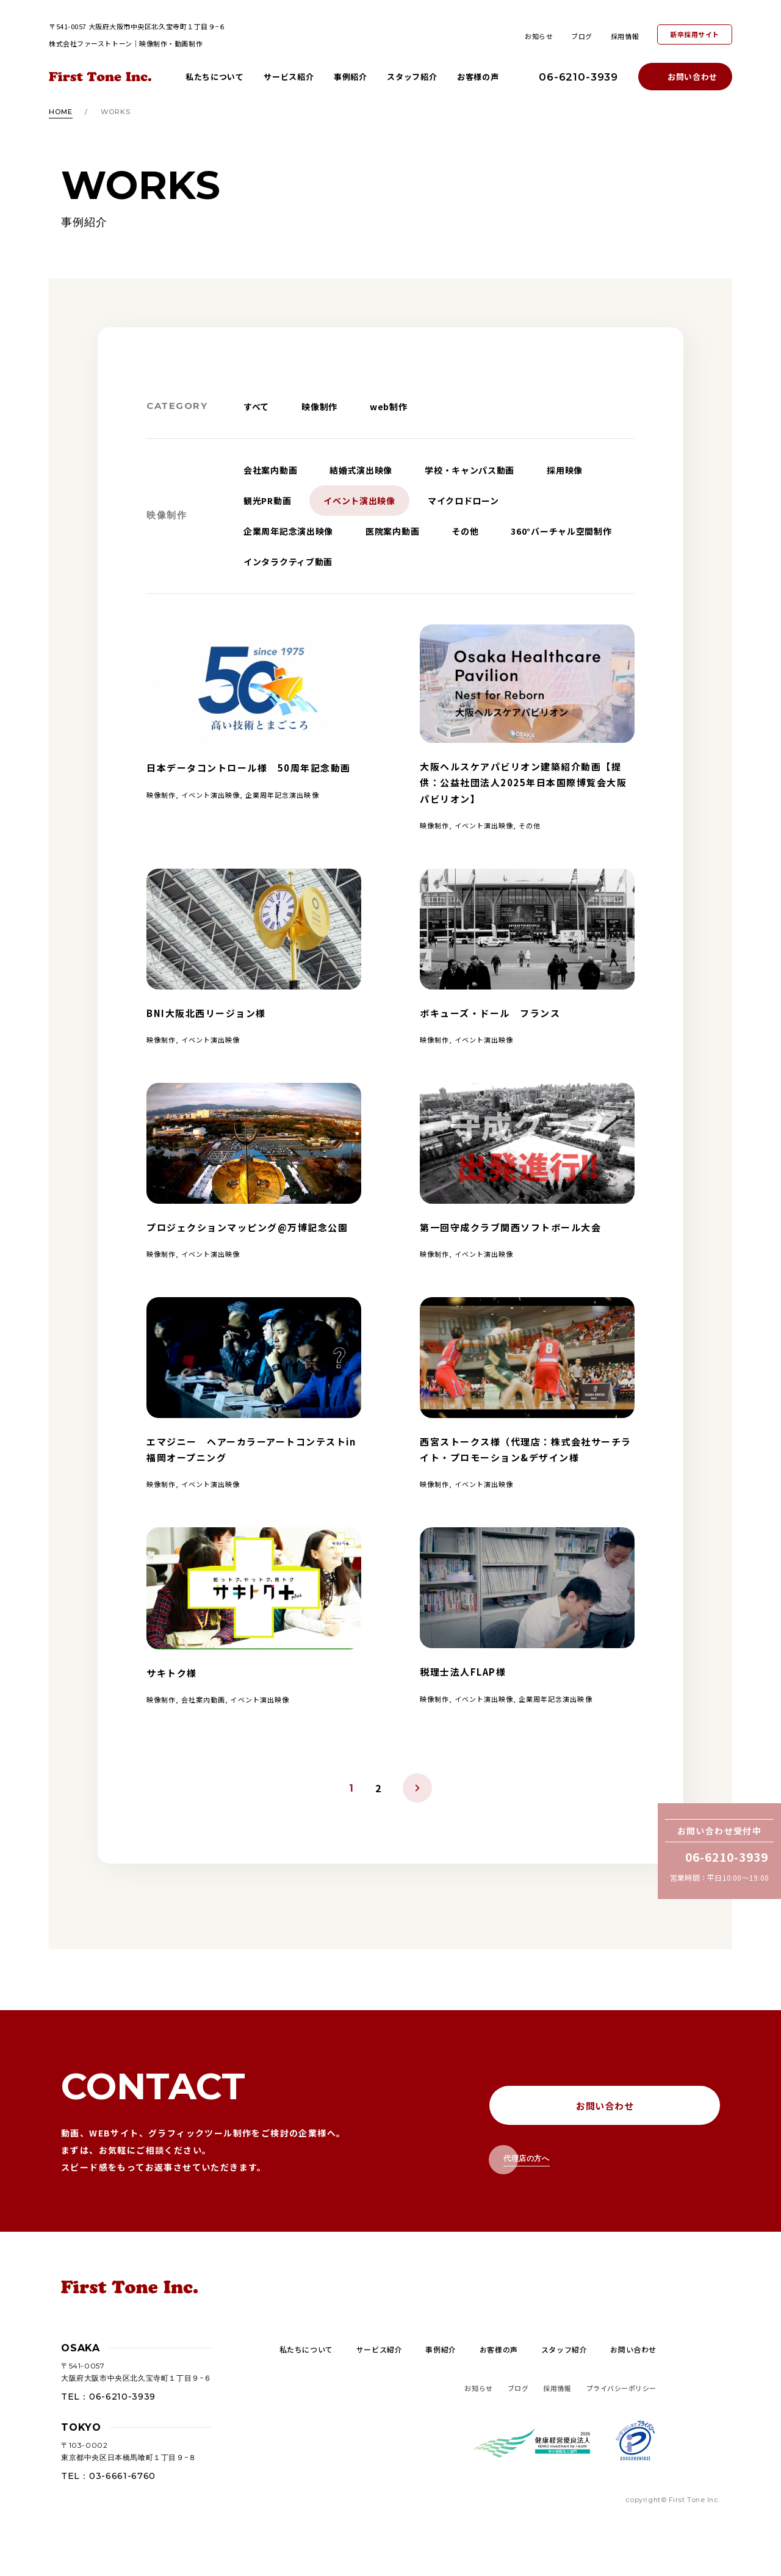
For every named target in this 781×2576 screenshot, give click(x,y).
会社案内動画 (270, 470)
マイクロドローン (463, 500)
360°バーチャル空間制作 (561, 531)
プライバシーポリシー (621, 2388)
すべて (256, 406)
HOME (61, 111)
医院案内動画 (392, 531)
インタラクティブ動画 (288, 561)
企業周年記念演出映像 (288, 531)
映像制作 (319, 406)
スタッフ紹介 (412, 76)
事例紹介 (350, 76)
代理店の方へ (526, 2158)
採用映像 (565, 470)
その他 (465, 531)
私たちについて (214, 76)
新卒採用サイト (694, 34)
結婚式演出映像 (360, 470)
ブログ (581, 36)
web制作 (389, 406)
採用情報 (625, 36)
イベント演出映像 (359, 500)
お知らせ (539, 36)
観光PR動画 (267, 500)
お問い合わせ (693, 76)
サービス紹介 (289, 76)
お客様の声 (477, 76)
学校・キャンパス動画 (469, 470)
